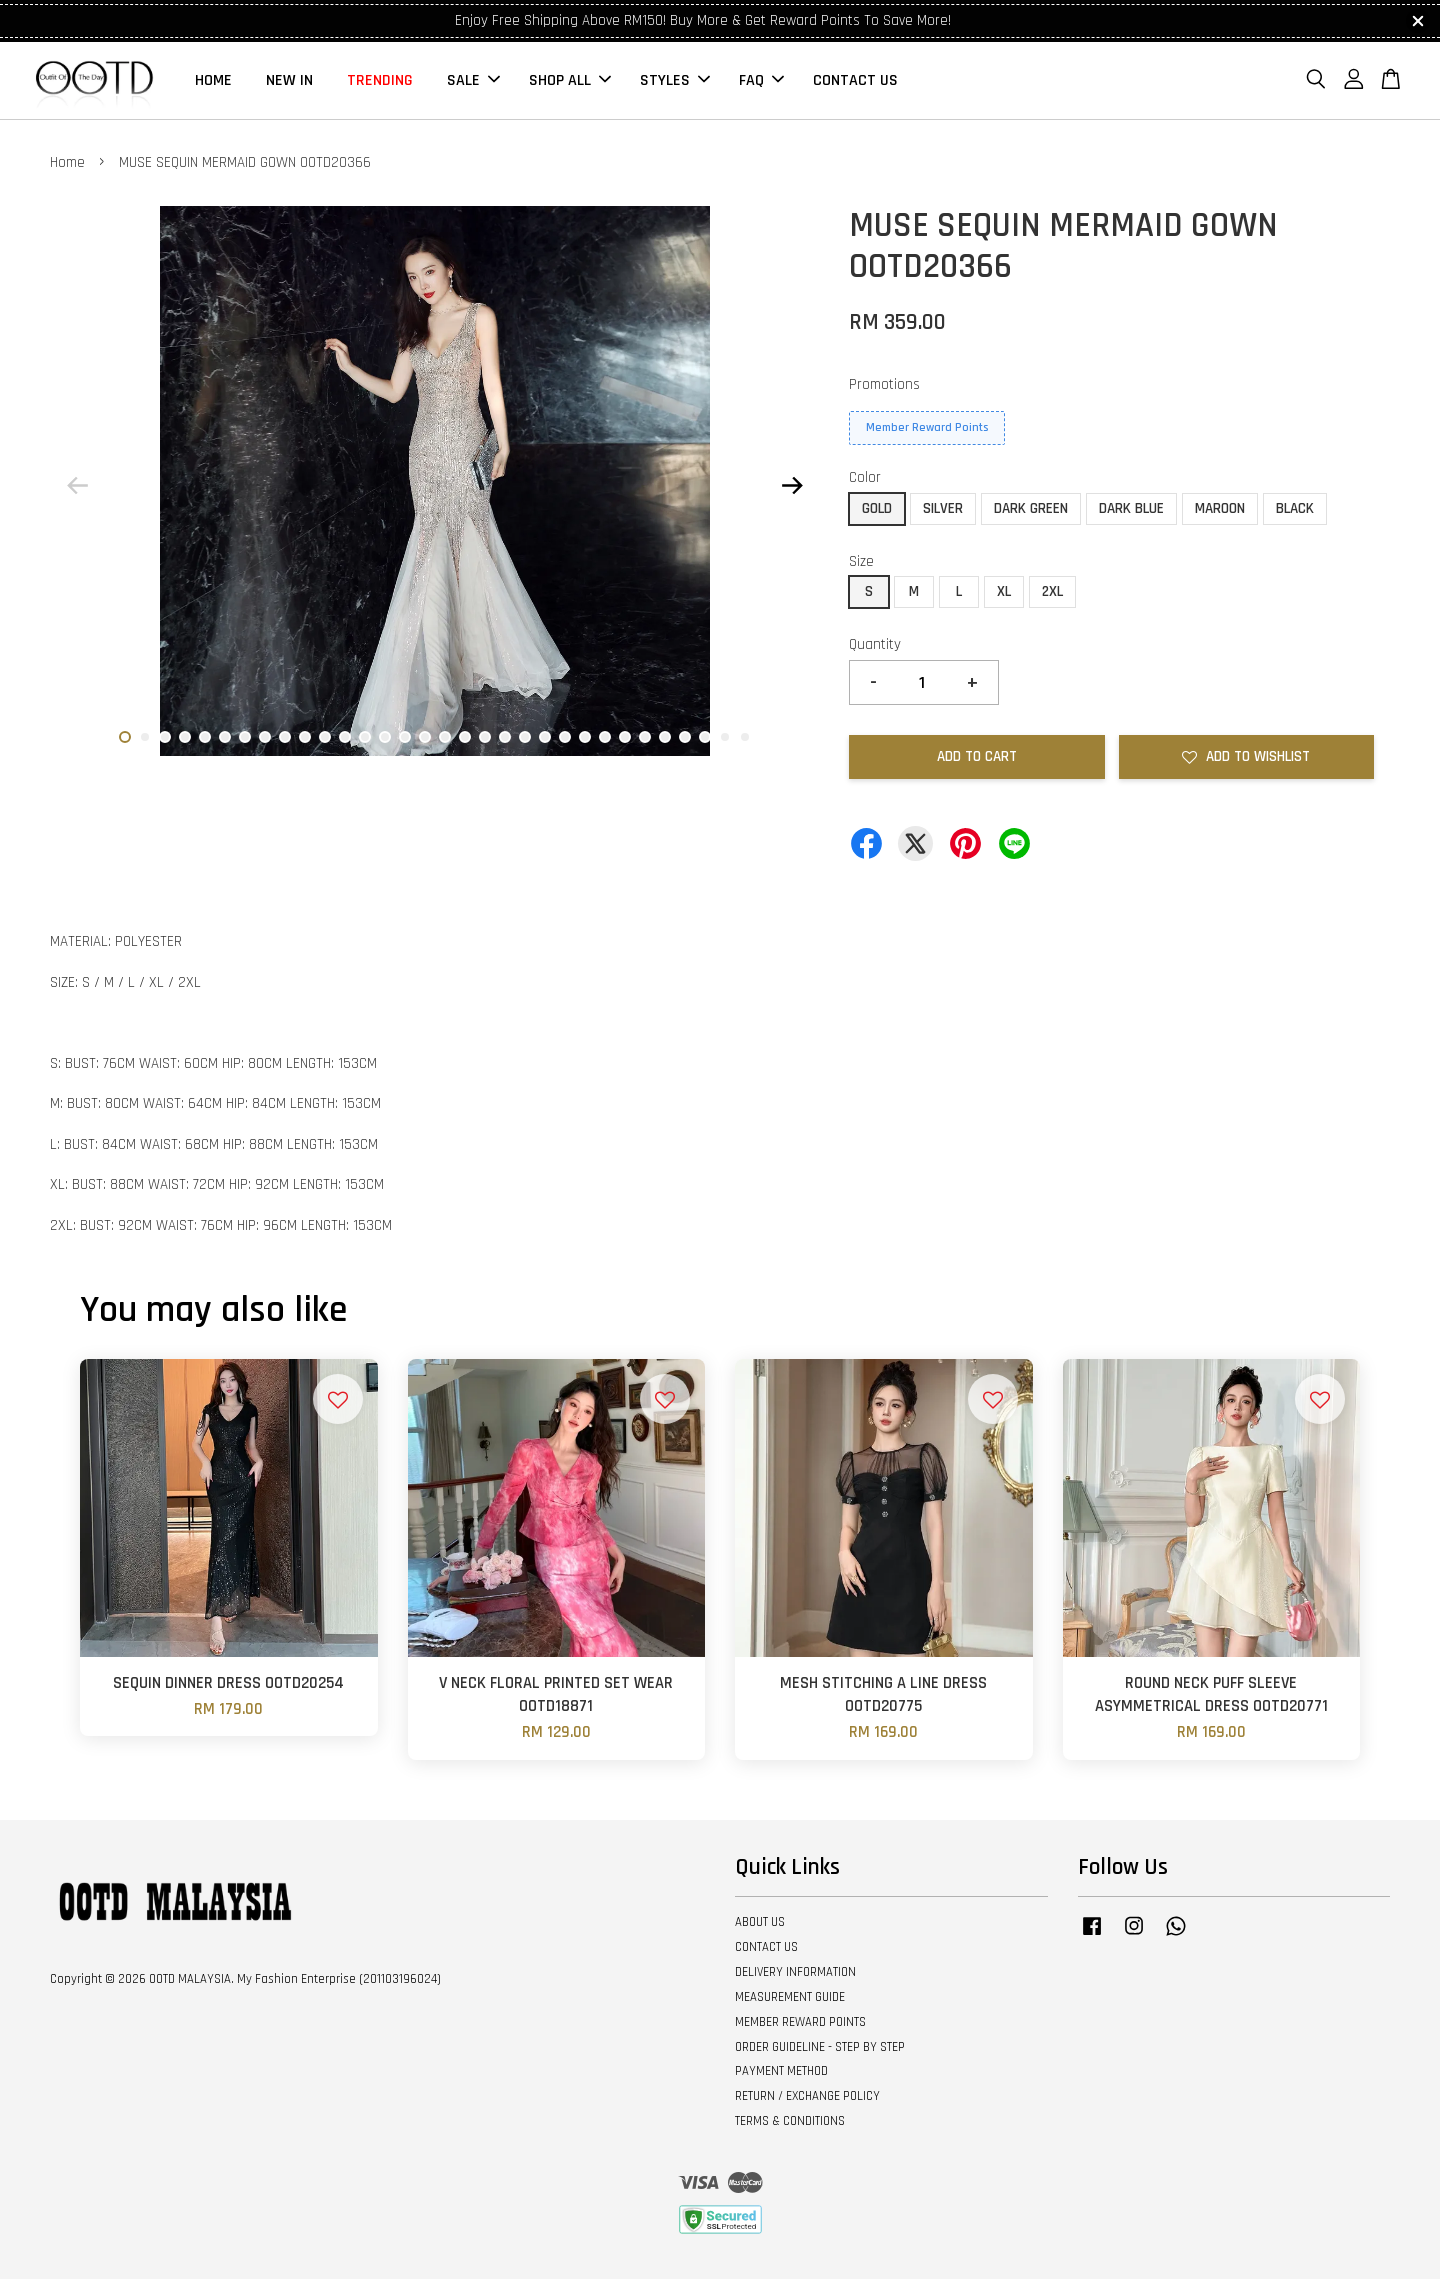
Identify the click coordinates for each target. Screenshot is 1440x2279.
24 (585, 737)
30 (705, 737)
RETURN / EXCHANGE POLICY (807, 2096)
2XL (1052, 591)
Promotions (884, 384)
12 (345, 737)
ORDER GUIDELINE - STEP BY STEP (820, 2047)
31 (725, 737)
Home (67, 162)
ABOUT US (760, 1922)
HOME (213, 80)
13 (365, 737)
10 (305, 737)
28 (665, 737)
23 (565, 737)
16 (425, 737)
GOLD (877, 508)
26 (625, 737)
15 (405, 737)
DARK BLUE (1131, 508)
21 (525, 737)
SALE (473, 80)
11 (325, 737)
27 (645, 737)
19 (485, 737)
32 (745, 737)
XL (1004, 591)
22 (545, 737)
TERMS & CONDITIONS (790, 2121)
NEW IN (289, 80)
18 (465, 737)
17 (445, 737)
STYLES (675, 80)
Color (865, 477)
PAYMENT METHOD (781, 2071)
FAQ (761, 80)
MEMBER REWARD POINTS (800, 2022)
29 (685, 737)
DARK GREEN (1031, 508)
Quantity (875, 644)
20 (505, 737)
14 (385, 737)
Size (861, 561)
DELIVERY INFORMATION (795, 1972)
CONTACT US (855, 80)
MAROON (1220, 508)
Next (792, 485)
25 (605, 737)
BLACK (1295, 508)
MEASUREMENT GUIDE (790, 1997)
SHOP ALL (570, 80)
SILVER (943, 508)
